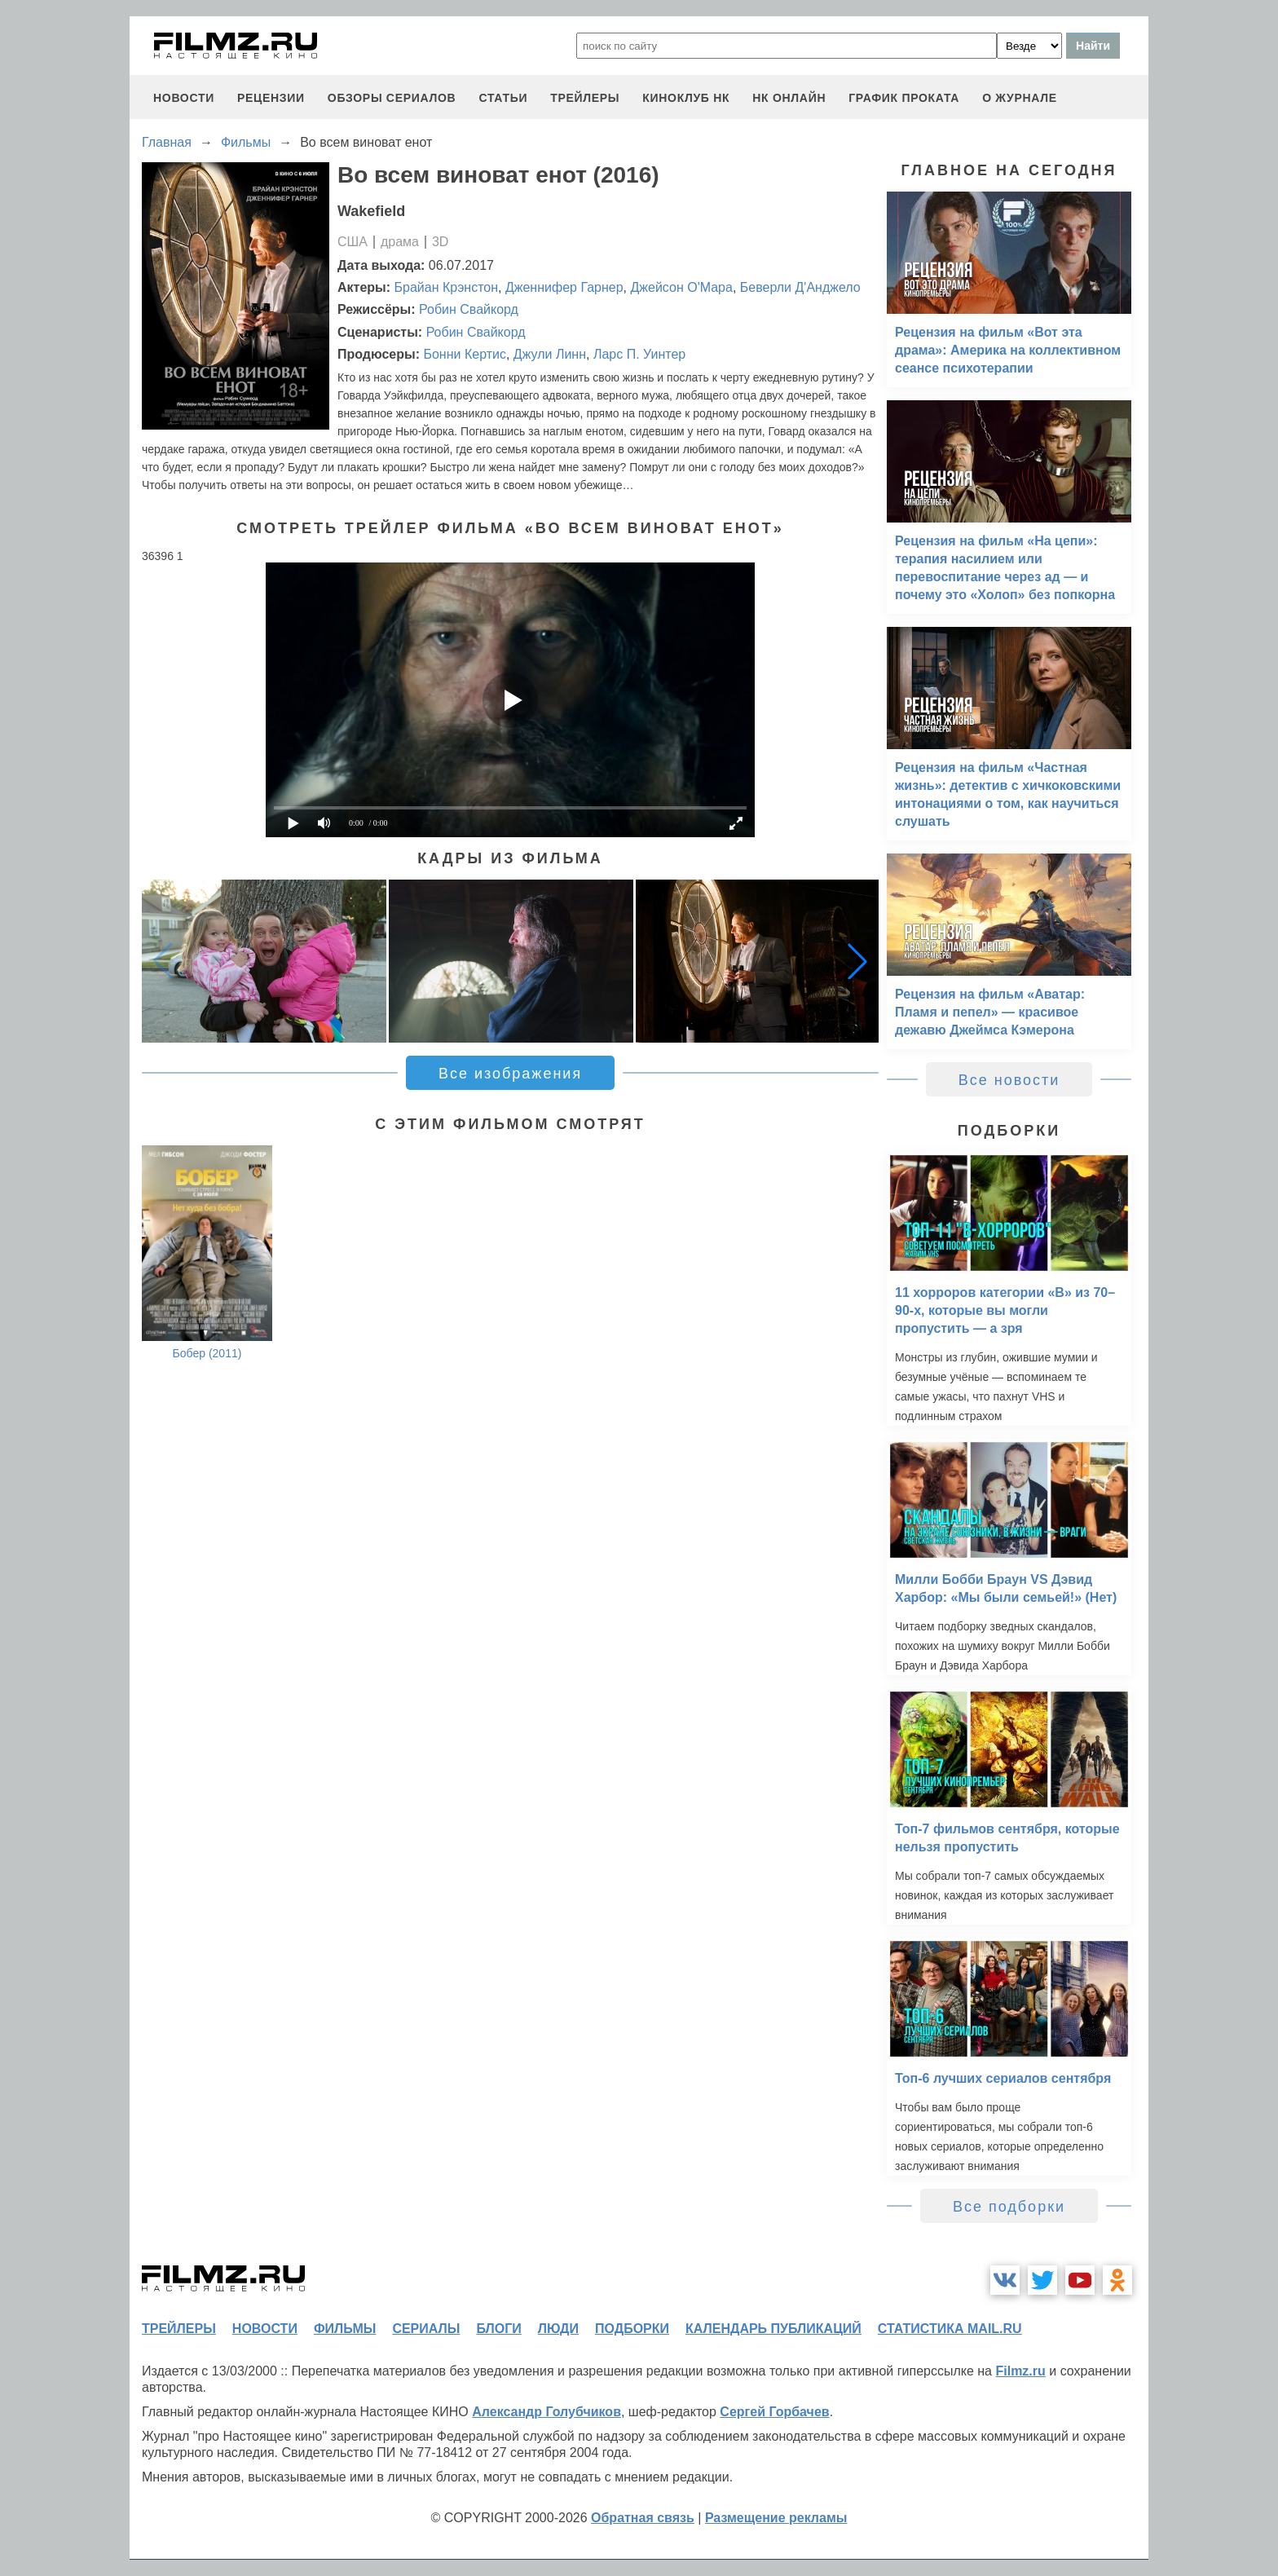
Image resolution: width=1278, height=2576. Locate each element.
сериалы (426, 2329)
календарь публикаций (773, 2329)
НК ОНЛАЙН (789, 97)
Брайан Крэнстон (446, 287)
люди (558, 2329)
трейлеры (584, 97)
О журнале (1019, 97)
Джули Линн (549, 354)
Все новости (1009, 1080)
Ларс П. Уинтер (639, 354)
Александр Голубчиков (546, 2412)
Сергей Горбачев (774, 2412)
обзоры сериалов (392, 97)
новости (183, 97)
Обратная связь (642, 2518)
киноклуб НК (685, 97)
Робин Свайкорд (468, 309)
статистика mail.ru (950, 2329)
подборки (632, 2329)
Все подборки (1009, 2207)
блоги (498, 2329)
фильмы (345, 2329)
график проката (903, 97)
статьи (502, 97)
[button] (857, 961)
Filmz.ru (1020, 2371)
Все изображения (510, 1073)
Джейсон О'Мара (681, 287)
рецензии (271, 97)
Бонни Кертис (464, 354)
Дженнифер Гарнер (564, 287)
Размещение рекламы (776, 2518)
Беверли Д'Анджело (800, 287)
